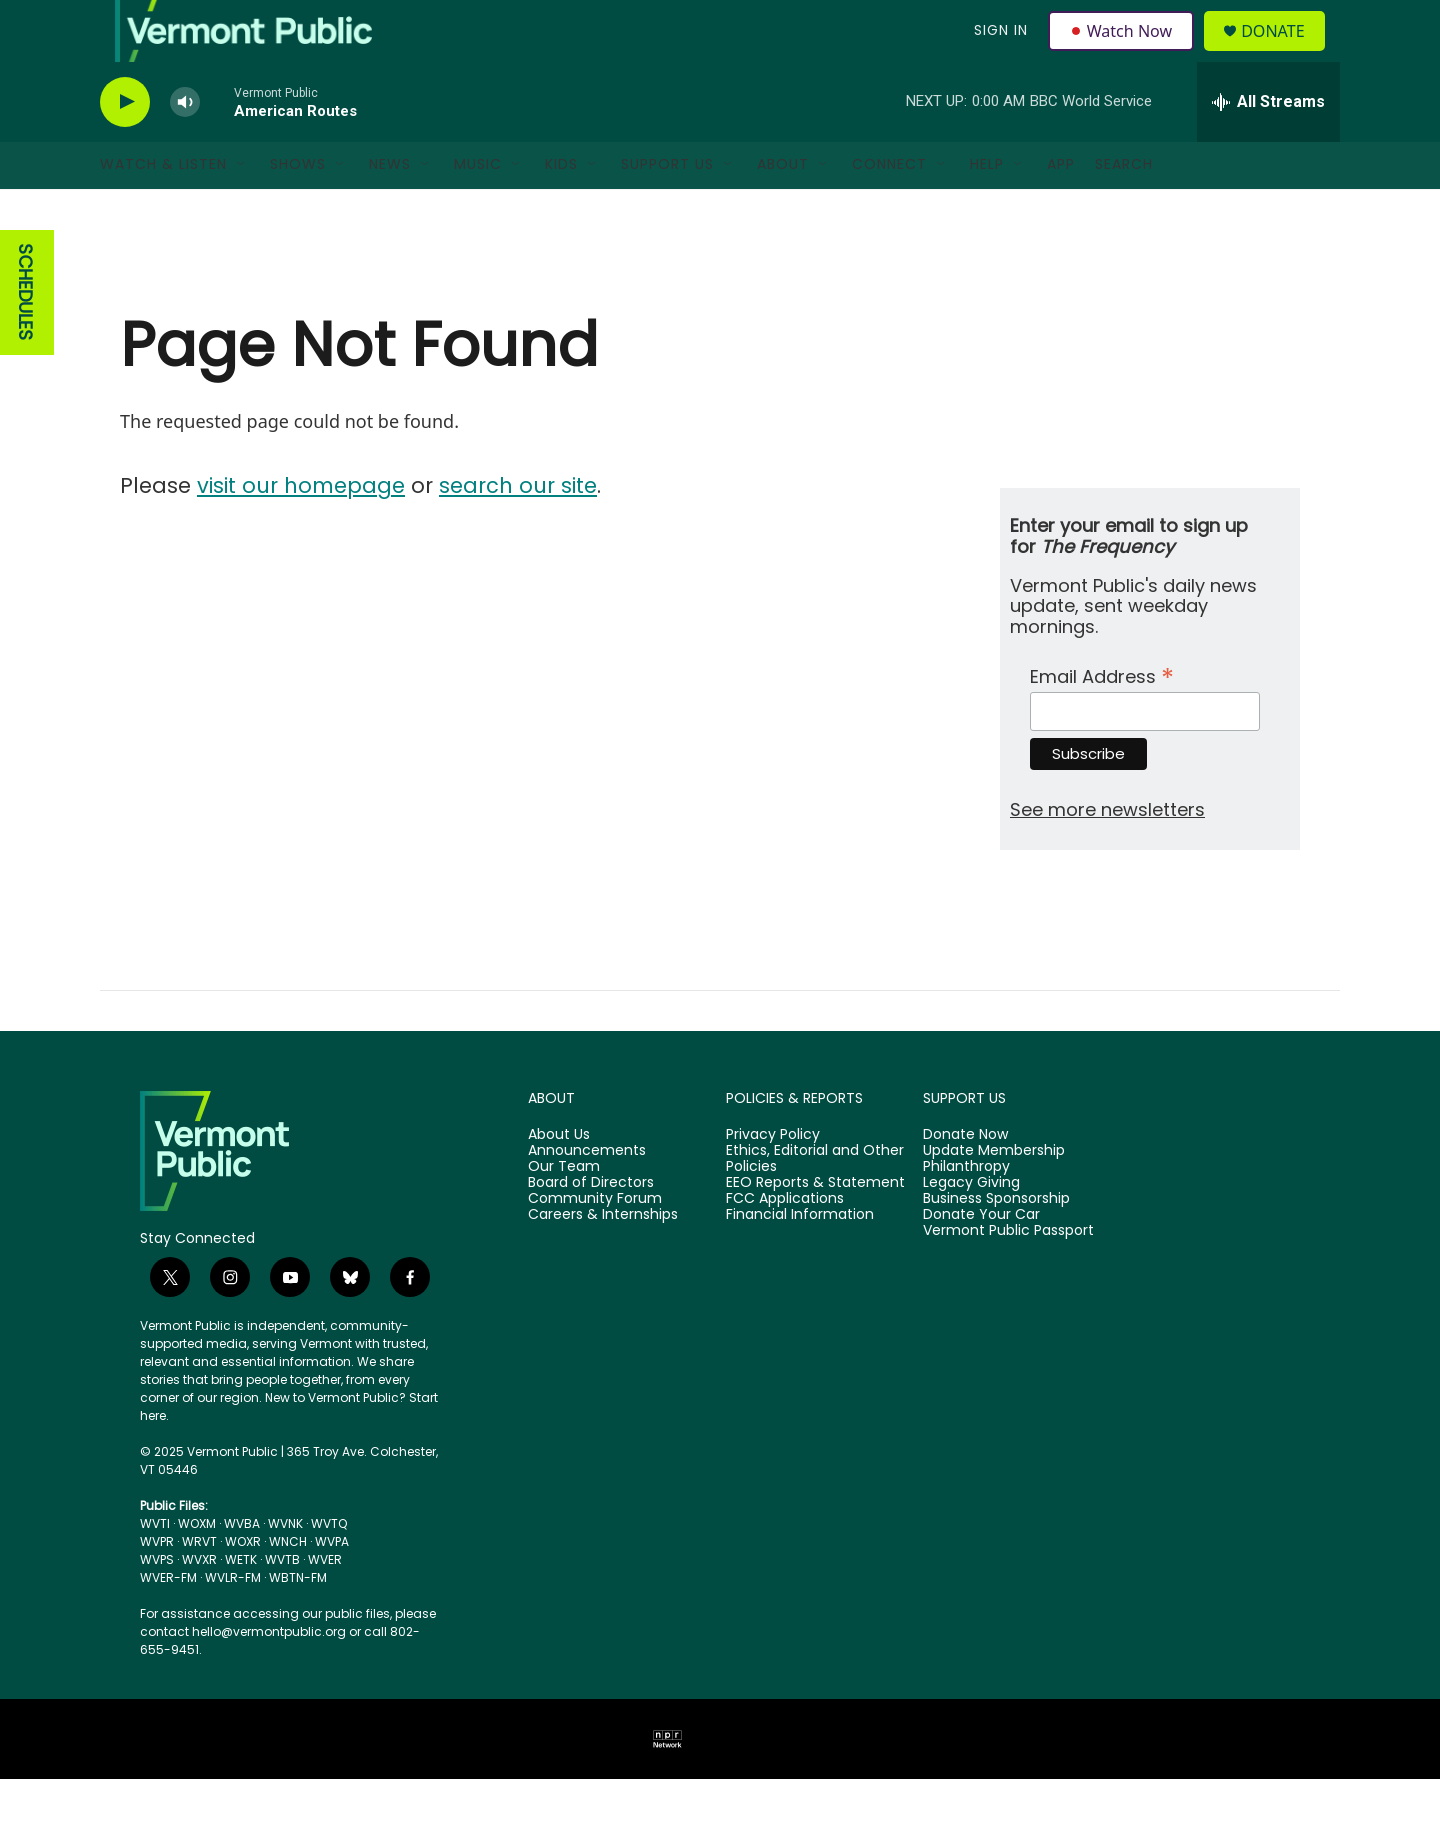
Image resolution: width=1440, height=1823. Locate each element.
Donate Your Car (981, 1258)
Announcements (587, 1195)
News (390, 208)
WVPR (157, 1585)
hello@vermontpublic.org (269, 1675)
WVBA (242, 1567)
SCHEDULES (25, 336)
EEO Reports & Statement (815, 1227)
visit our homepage (301, 528)
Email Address (1102, 717)
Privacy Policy (773, 1179)
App (1061, 208)
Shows (298, 208)
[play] (125, 145)
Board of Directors (591, 1227)
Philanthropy (966, 1211)
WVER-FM (168, 1621)
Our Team (564, 1211)
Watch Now (1123, 52)
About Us (559, 1179)
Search (1124, 208)
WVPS (157, 1603)
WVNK (285, 1567)
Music (478, 208)
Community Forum (595, 1243)
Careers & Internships (603, 1258)
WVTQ (329, 1567)
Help (987, 208)
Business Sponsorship (996, 1243)
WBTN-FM (298, 1621)
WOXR (243, 1585)
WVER (325, 1603)
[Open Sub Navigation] (242, 208)
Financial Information (800, 1258)
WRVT (199, 1585)
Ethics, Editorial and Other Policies (815, 1203)
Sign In (998, 52)
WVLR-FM (233, 1621)
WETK (241, 1603)
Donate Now (965, 1179)
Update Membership (994, 1195)
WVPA (332, 1585)
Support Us (667, 208)
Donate (1284, 52)
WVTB (282, 1603)
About (783, 208)
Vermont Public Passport (1008, 1274)
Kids (561, 208)
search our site (518, 528)
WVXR (199, 1603)
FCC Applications (785, 1243)
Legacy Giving (971, 1227)
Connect (889, 208)
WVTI (155, 1567)
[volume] (185, 145)
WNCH (288, 1585)
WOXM (197, 1567)
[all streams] (1268, 145)
